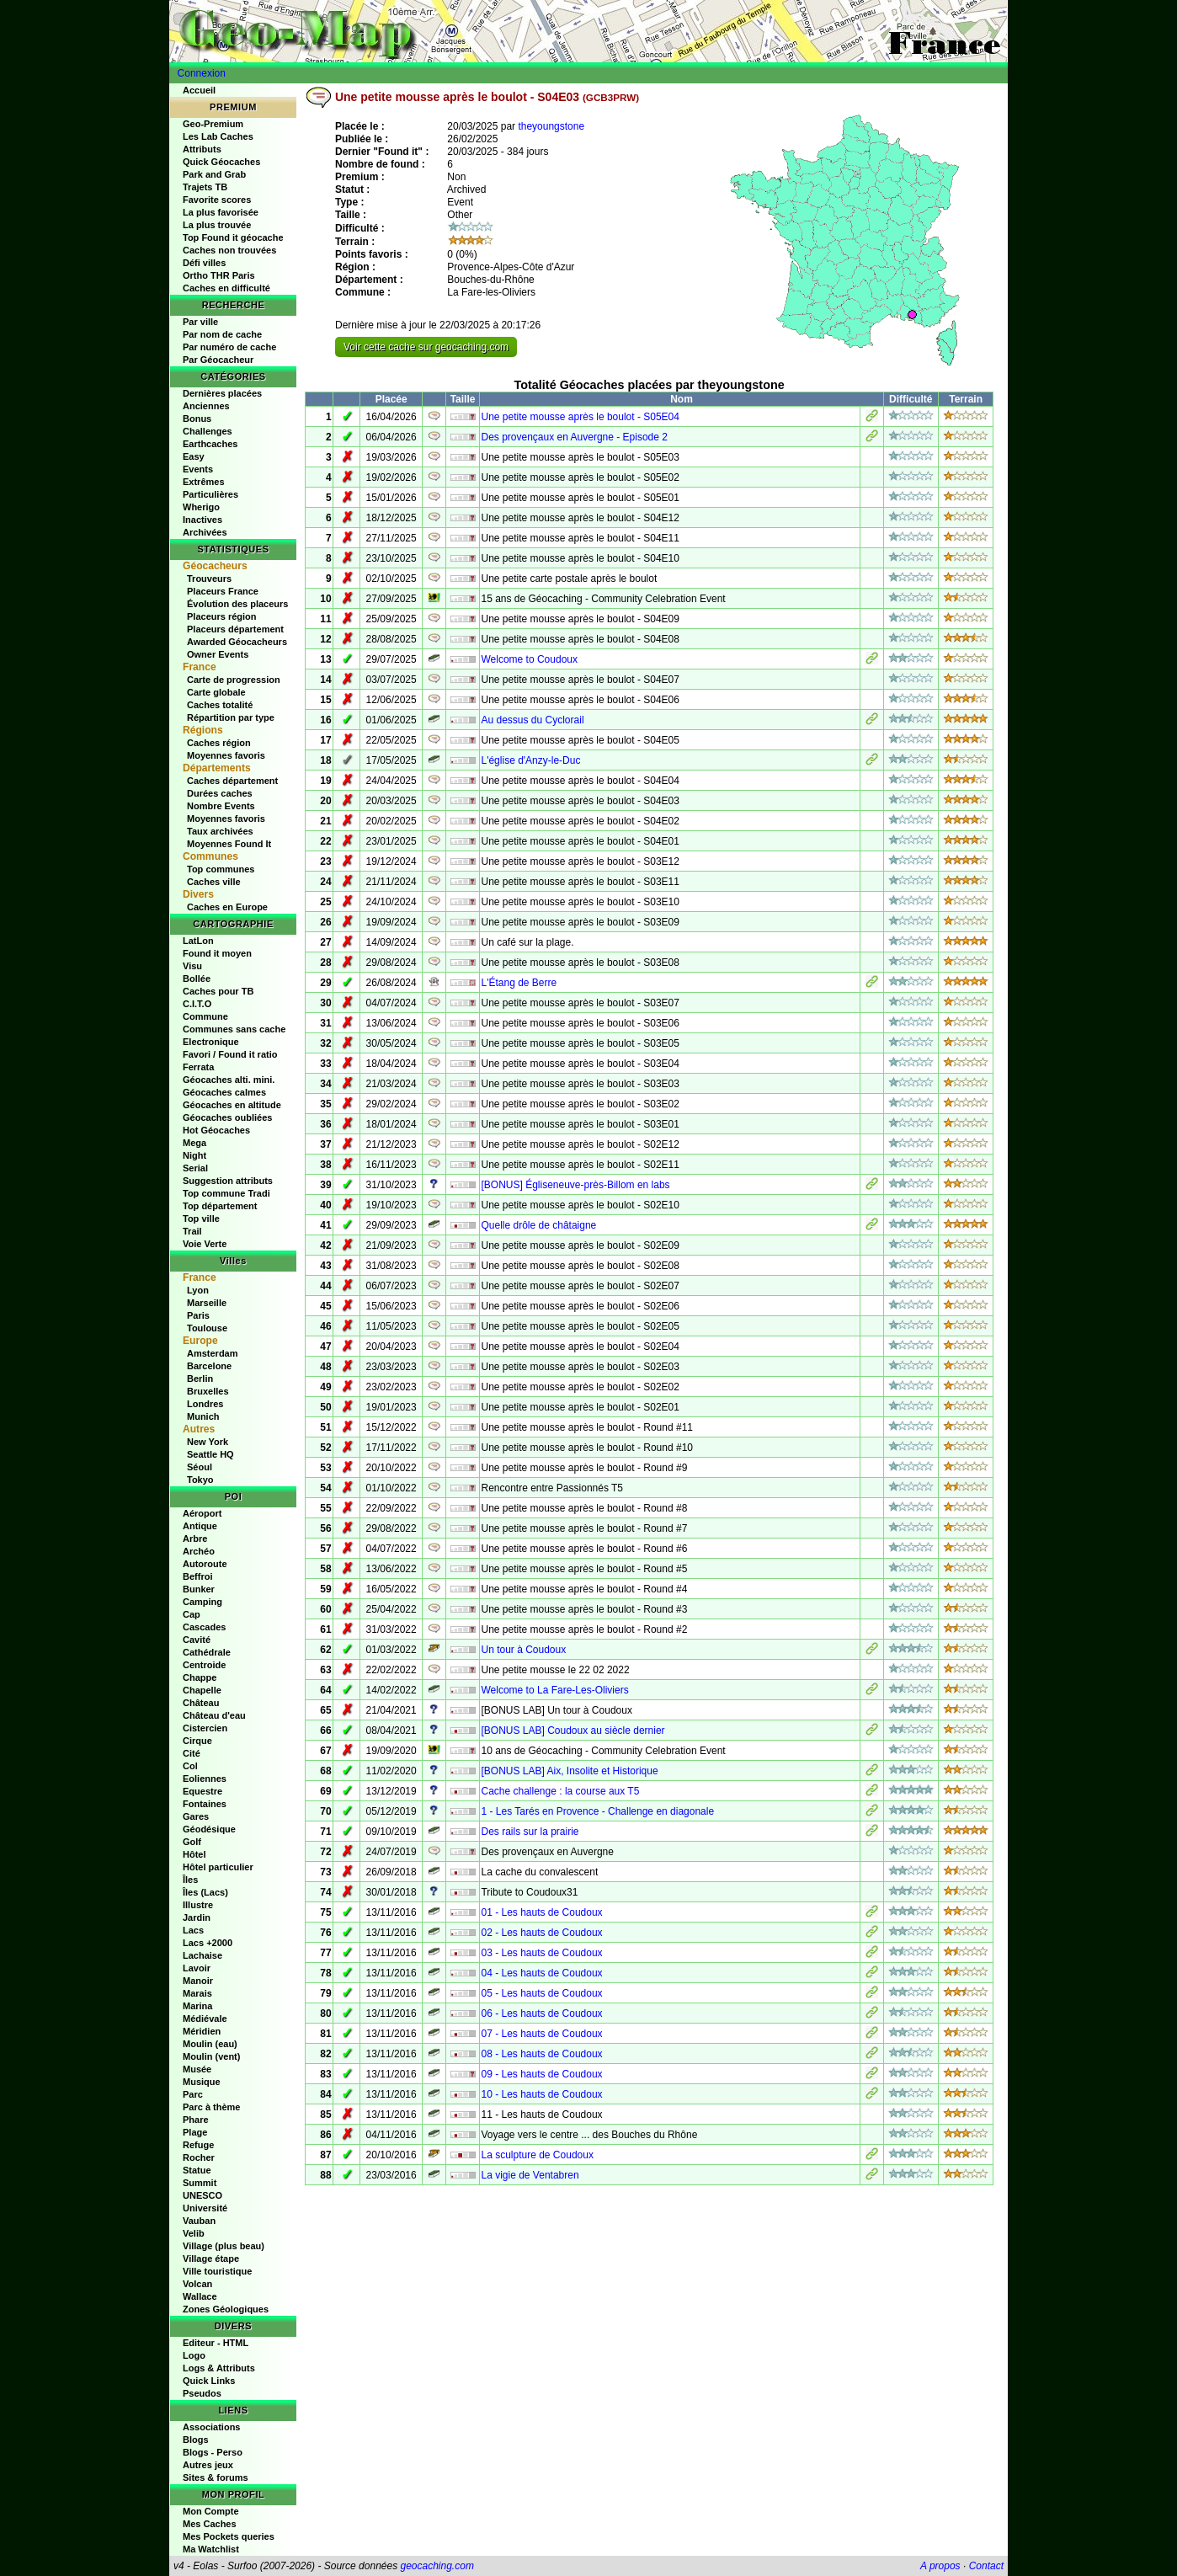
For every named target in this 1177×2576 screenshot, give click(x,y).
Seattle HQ (210, 1454)
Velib (194, 2233)
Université (205, 2208)
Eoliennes (204, 1778)
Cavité (196, 1640)
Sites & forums (215, 2477)
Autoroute (205, 1564)
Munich (203, 1416)
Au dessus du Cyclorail (532, 720)
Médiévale (205, 2018)
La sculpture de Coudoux (537, 2155)
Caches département (232, 781)
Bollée (196, 978)
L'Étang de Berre (519, 983)
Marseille (206, 1303)
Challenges (207, 431)
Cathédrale (207, 1652)
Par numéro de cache (229, 347)
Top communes (220, 869)
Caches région (219, 743)
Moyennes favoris (226, 755)
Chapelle (202, 1690)
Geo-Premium (213, 124)
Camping (202, 1602)
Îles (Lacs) (205, 1892)
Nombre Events (221, 806)
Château (201, 1703)
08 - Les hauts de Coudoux (541, 2054)
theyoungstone (551, 126)
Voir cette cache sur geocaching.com (426, 347)
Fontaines (204, 1804)
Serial (195, 1168)
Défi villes (204, 263)
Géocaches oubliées (227, 1117)
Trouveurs (209, 578)
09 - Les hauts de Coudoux (541, 2074)
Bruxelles (208, 1391)
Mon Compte (211, 2511)
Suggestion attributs (228, 1181)
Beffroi (197, 1576)
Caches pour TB (218, 991)
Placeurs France (222, 591)
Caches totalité (220, 705)
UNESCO (202, 2195)
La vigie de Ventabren (529, 2175)
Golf (192, 1842)
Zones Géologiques (226, 2309)
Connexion (202, 73)
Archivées (205, 532)
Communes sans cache (234, 1029)
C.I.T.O (197, 1004)
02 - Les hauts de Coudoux (541, 1933)
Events (198, 469)
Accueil (199, 90)
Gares (196, 1816)
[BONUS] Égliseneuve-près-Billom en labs (575, 1185)
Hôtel (194, 1854)
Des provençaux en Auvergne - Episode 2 (574, 437)
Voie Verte (204, 1244)
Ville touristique (217, 2271)
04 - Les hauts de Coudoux (541, 1973)
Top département (220, 1206)
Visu (192, 966)
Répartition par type (230, 717)
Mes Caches (210, 2524)
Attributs (202, 149)
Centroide (204, 1665)
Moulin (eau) (210, 2044)
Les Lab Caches (218, 136)
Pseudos (202, 2393)
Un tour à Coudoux (523, 1650)
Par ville (200, 322)
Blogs (196, 2440)
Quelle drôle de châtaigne (538, 1225)
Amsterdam (212, 1353)
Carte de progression (233, 680)
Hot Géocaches (216, 1130)
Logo (194, 2355)
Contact (986, 2566)
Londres (205, 1404)
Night (194, 1155)
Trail (192, 1231)
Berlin (200, 1378)
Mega (194, 1143)
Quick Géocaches (221, 162)
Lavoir (196, 1968)
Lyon (198, 1290)
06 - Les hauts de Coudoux (541, 2013)
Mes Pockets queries (228, 2536)
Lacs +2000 (207, 1943)
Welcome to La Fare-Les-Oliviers (554, 1690)
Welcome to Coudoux (529, 659)
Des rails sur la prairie (529, 1831)
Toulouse (207, 1328)
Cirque (197, 1741)
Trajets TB (205, 187)
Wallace (200, 2296)
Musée (197, 2069)
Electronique (211, 1042)
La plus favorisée (220, 212)
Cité (191, 1753)
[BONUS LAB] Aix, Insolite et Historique (569, 1771)
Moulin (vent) (211, 2056)
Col (190, 1766)
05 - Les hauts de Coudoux (541, 1993)
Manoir (198, 1981)
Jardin (196, 1917)
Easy (194, 456)
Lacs (193, 1930)
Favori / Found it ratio (230, 1054)
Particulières (210, 494)
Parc (193, 2094)
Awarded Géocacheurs (237, 642)
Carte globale (216, 692)
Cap (191, 1614)
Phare (196, 2120)
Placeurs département (235, 629)
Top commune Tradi (226, 1193)
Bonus (197, 418)
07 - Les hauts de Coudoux (541, 2034)
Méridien (202, 2031)
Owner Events (217, 654)
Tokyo (200, 1480)
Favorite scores (217, 200)
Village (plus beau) (223, 2246)
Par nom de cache (222, 334)
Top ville (201, 1218)
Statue (197, 2170)
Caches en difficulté (226, 288)
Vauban (199, 2221)
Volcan (197, 2284)
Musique (202, 2082)
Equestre (202, 1791)
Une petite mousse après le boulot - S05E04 (580, 417)
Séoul (199, 1467)
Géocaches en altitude (232, 1105)
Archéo (199, 1551)
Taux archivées (220, 831)
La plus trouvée (217, 225)
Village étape (211, 2258)
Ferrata (198, 1067)
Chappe (199, 1677)
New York (207, 1442)
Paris (198, 1315)
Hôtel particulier (218, 1867)
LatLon (198, 941)
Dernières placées (222, 393)
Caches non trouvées (229, 250)
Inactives (202, 520)
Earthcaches (210, 444)
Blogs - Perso (212, 2452)
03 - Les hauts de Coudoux (541, 1953)
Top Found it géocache (233, 237)
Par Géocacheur (218, 360)
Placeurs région (222, 616)
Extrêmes (204, 482)
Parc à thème (211, 2107)
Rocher (199, 2157)
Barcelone (209, 1366)
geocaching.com (436, 2566)
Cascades (204, 1627)
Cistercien (205, 1728)
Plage (195, 2132)
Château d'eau (214, 1715)
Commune (205, 1016)
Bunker (199, 1589)
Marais (197, 1993)
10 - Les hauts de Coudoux (541, 2094)
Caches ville (214, 882)
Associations (211, 2427)
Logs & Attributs (219, 2368)
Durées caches (220, 793)
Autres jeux (208, 2465)
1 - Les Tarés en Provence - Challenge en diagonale (597, 1811)
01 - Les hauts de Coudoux (541, 1912)
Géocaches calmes (224, 1092)
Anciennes (206, 406)
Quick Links (209, 2381)
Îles (190, 1880)
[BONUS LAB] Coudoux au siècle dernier (572, 1730)
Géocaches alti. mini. (228, 1080)
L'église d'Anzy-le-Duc (530, 760)
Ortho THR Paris (219, 275)
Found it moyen (217, 953)
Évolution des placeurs (237, 604)
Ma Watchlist (211, 2549)
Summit (199, 2183)
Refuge (198, 2145)
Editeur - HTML (215, 2343)
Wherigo (201, 507)
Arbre (195, 1538)
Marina (197, 2006)
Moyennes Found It (229, 844)
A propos (940, 2566)
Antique (200, 1526)
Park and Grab (214, 174)
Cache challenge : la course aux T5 (560, 1791)
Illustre (198, 1905)
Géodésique (209, 1829)
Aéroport (202, 1513)
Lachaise (202, 1955)
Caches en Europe (227, 907)
